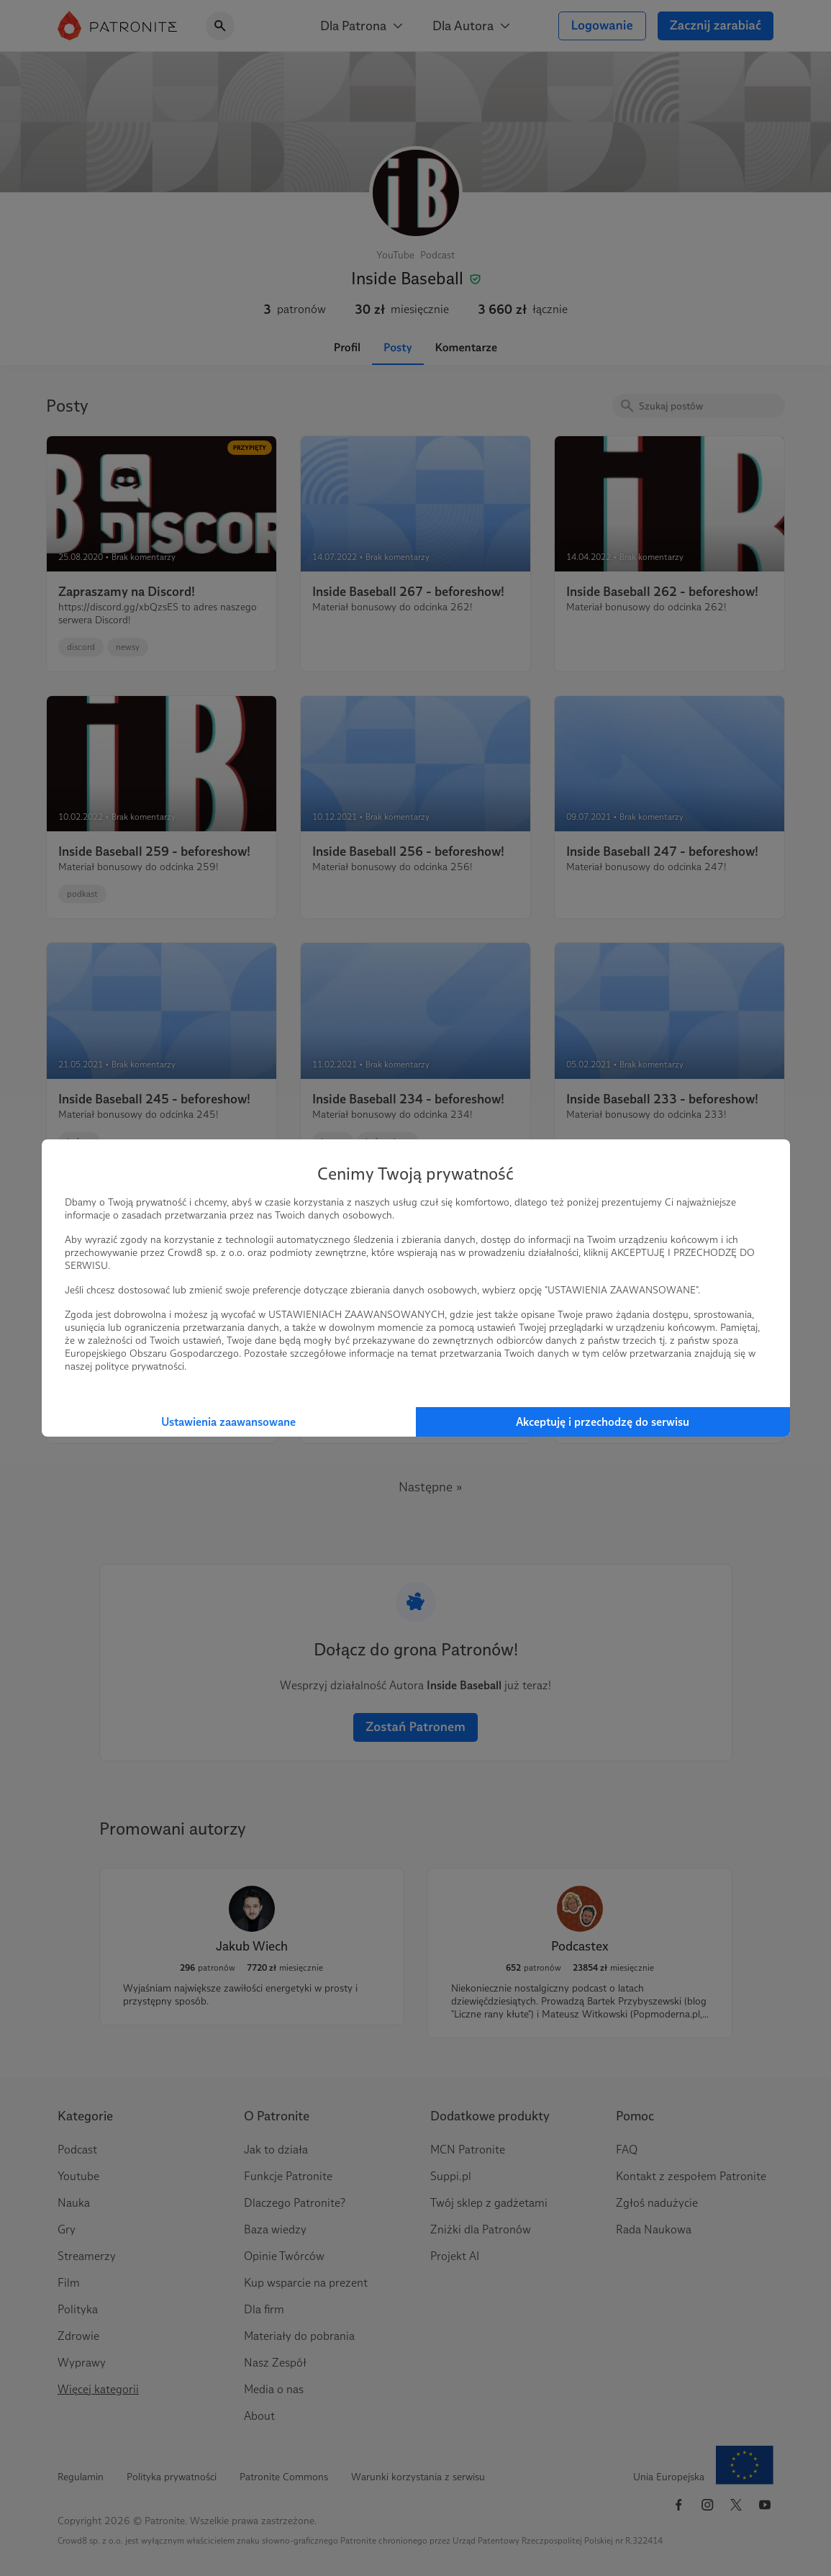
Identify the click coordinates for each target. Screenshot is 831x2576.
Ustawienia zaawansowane (228, 1421)
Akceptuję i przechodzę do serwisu (602, 1421)
